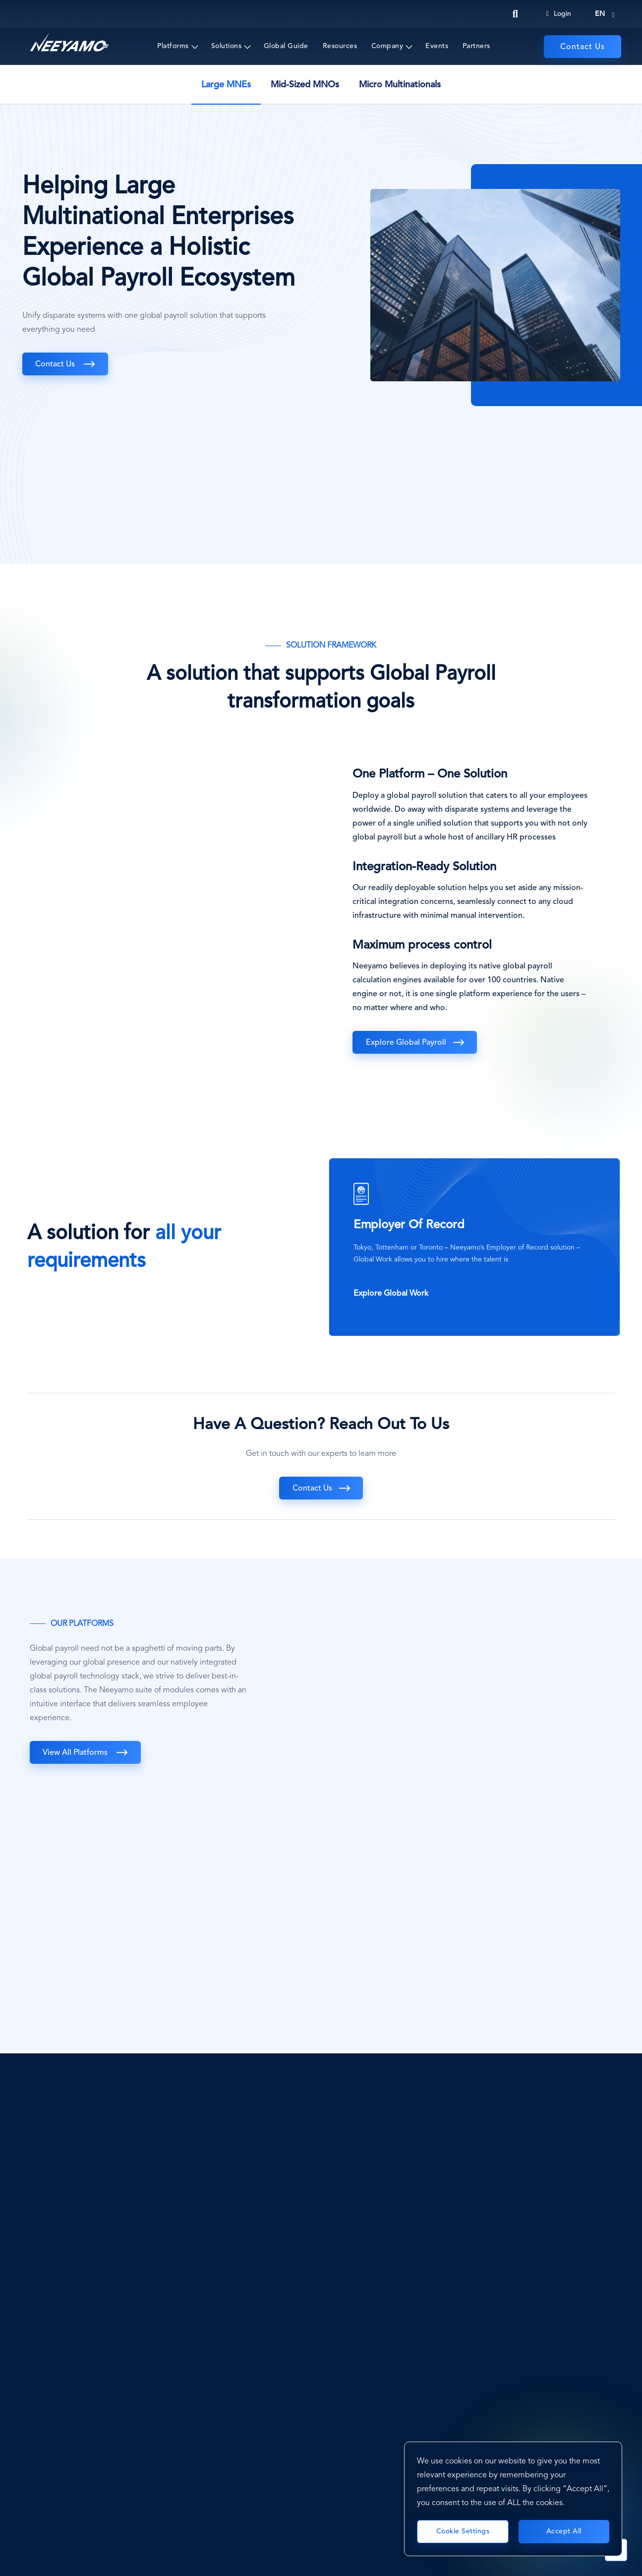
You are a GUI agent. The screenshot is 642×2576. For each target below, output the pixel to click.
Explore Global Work (390, 1294)
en (600, 13)
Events (436, 46)
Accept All (564, 2531)
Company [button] (387, 46)
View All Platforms (77, 1753)
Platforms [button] (173, 46)
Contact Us (582, 47)
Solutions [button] (226, 46)
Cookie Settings (463, 2531)
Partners (476, 46)
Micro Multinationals (400, 84)
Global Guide (286, 46)
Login (558, 13)
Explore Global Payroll (406, 1043)
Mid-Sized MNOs (305, 84)
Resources (340, 46)
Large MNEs (226, 84)
